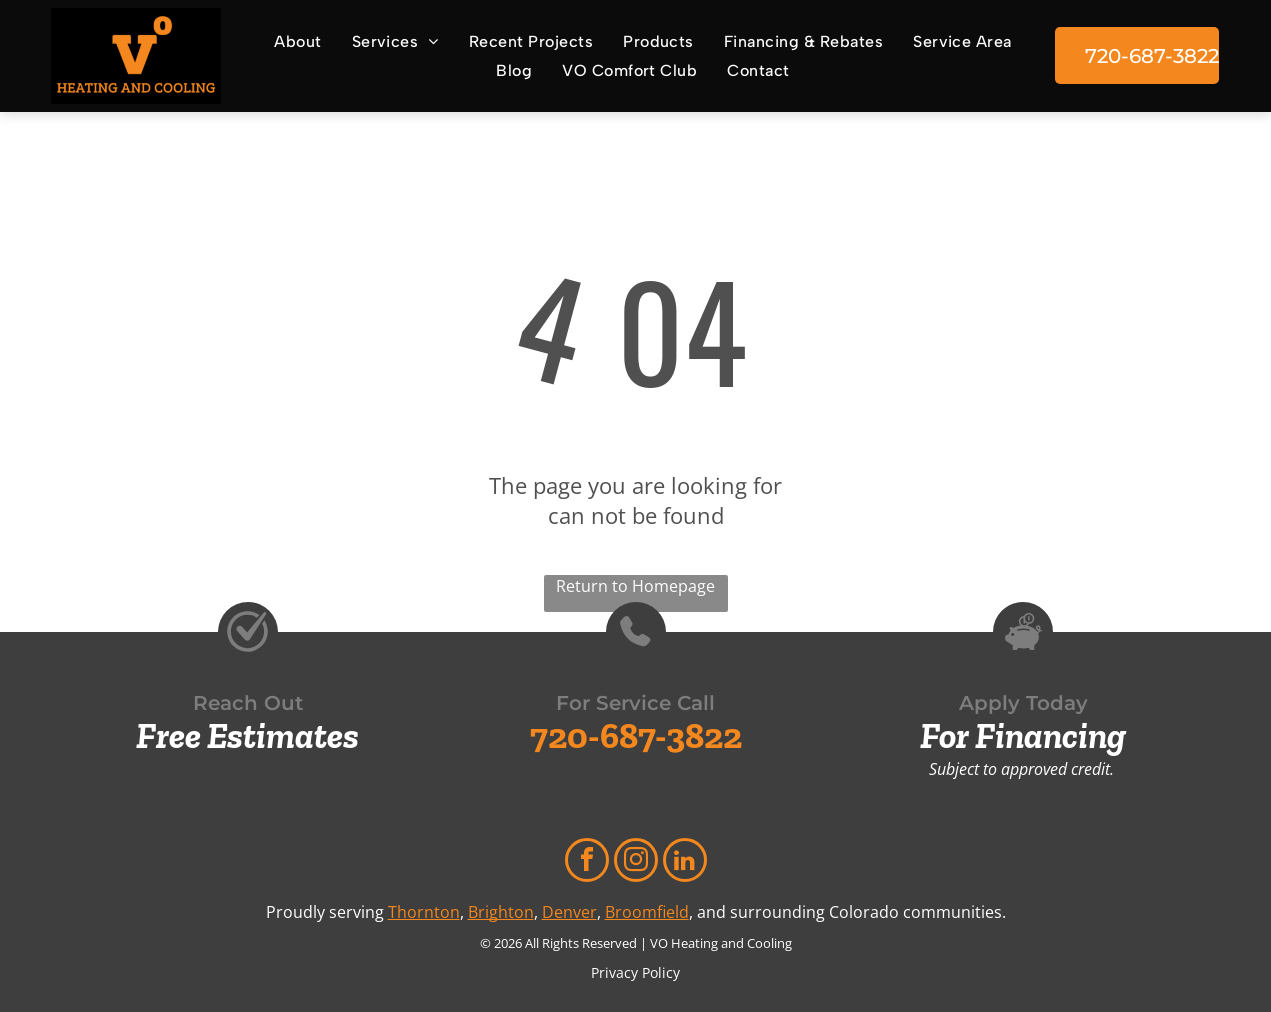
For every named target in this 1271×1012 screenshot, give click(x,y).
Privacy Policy (635, 972)
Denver (569, 912)
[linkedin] (685, 862)
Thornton (424, 912)
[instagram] (636, 862)
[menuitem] (292, 40)
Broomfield (647, 912)
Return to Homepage (635, 586)
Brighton (501, 912)
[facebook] (587, 862)
